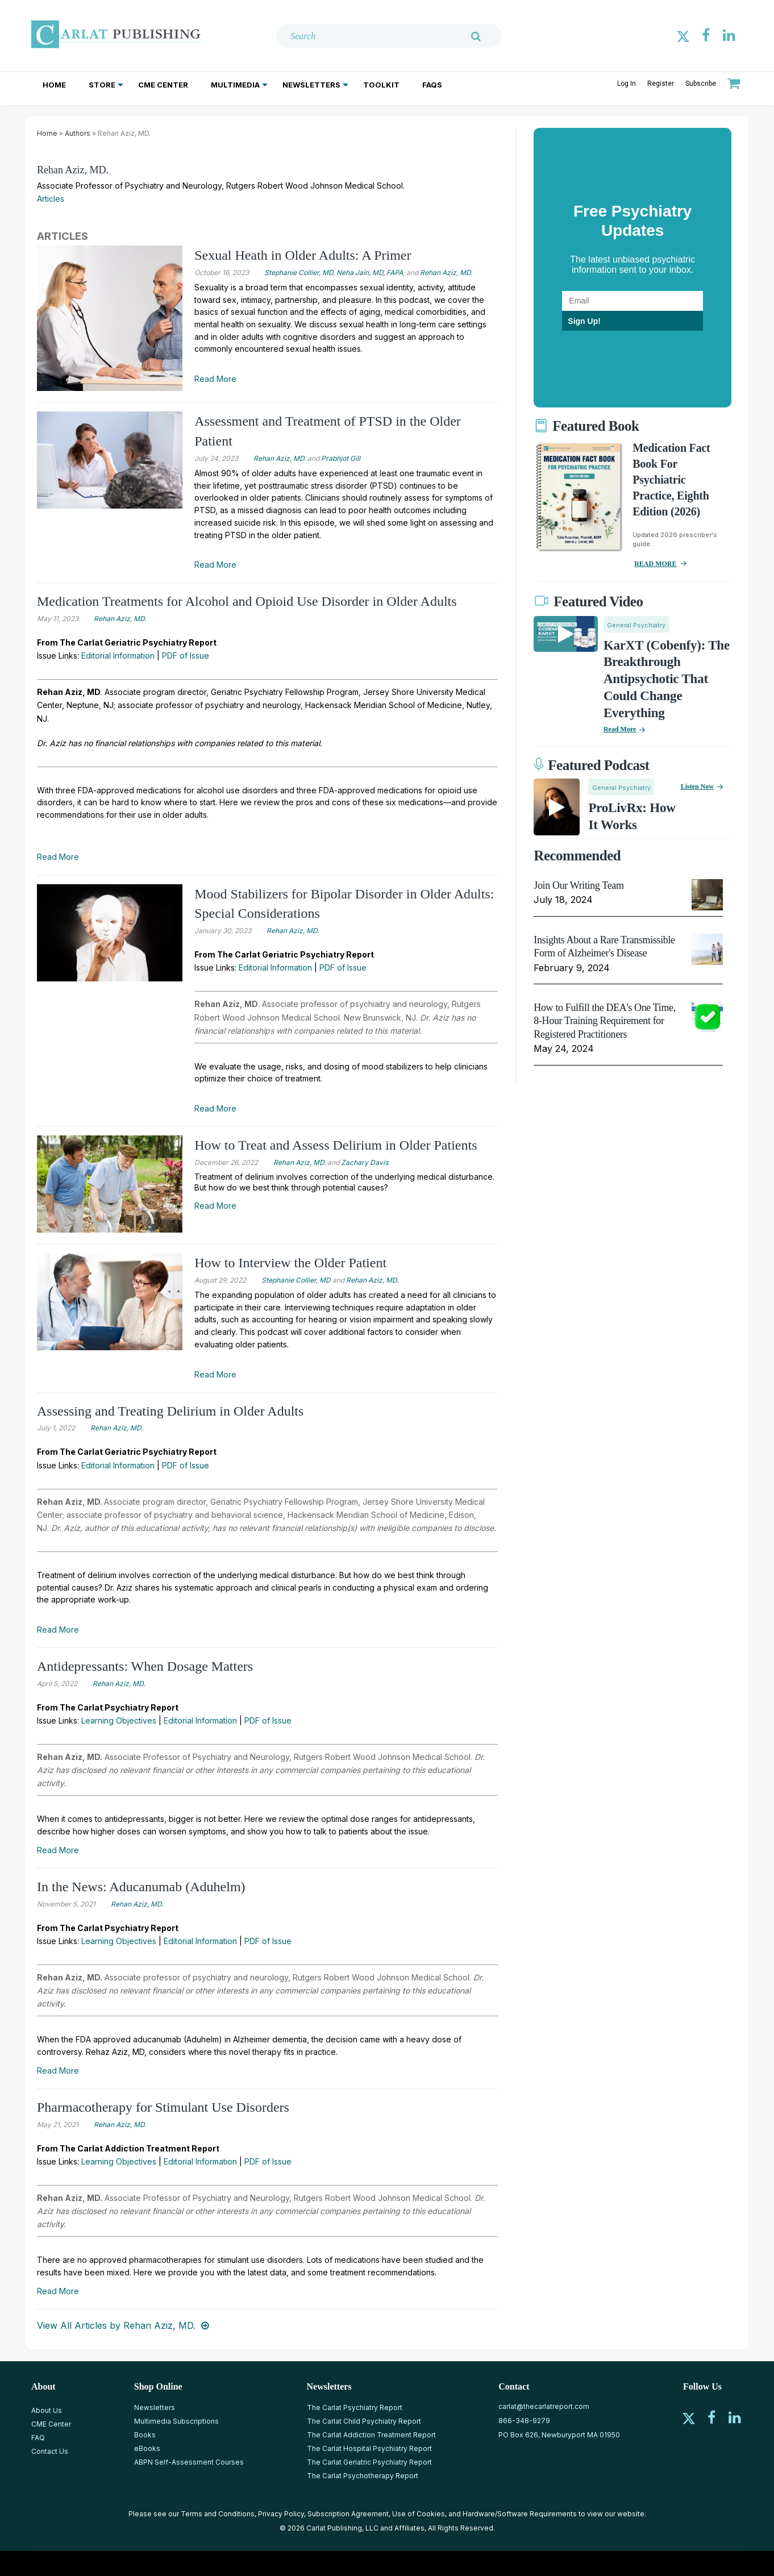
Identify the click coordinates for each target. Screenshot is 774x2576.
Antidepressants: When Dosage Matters (145, 1666)
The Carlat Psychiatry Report (354, 2407)
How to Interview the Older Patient (290, 1262)
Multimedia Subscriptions (176, 2421)
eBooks (147, 2448)
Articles (50, 198)
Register (660, 84)
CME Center (163, 84)
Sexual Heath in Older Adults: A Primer (302, 255)
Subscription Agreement (348, 2514)
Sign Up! (584, 321)
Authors (77, 133)
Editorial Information (118, 655)
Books (145, 2435)
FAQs (432, 84)
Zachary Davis (364, 1162)
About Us (46, 2410)
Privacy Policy (281, 2514)
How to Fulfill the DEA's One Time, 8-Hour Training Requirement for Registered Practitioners (605, 1021)
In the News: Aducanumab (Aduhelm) (141, 1886)
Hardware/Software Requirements (520, 2514)
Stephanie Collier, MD (298, 272)
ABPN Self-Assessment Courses (189, 2462)
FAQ (38, 2437)
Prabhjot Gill (340, 458)
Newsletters (311, 84)
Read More (215, 379)
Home (54, 84)
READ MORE (655, 563)
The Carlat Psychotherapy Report (362, 2475)
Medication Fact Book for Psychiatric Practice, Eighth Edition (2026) (671, 480)
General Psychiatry (636, 625)
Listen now (697, 786)
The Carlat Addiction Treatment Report (371, 2435)
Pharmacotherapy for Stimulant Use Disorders (163, 2107)
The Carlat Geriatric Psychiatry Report (369, 2462)
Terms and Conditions (218, 2514)
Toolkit (381, 84)
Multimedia (235, 84)
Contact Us (49, 2451)
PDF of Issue (185, 655)
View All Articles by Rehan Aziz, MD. (116, 2325)
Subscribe (700, 84)
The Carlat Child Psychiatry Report (364, 2421)
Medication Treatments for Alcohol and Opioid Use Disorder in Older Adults (247, 601)
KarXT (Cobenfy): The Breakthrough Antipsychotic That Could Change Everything (667, 679)
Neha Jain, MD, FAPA (369, 272)
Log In (626, 84)
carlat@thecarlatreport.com (543, 2406)
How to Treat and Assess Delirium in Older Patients (335, 1145)
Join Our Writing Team (578, 885)
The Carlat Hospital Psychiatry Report (369, 2448)
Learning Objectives (118, 1720)
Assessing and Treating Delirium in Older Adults (170, 1411)
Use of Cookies (418, 2514)
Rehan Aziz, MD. (73, 170)
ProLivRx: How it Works (631, 816)
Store (102, 84)
